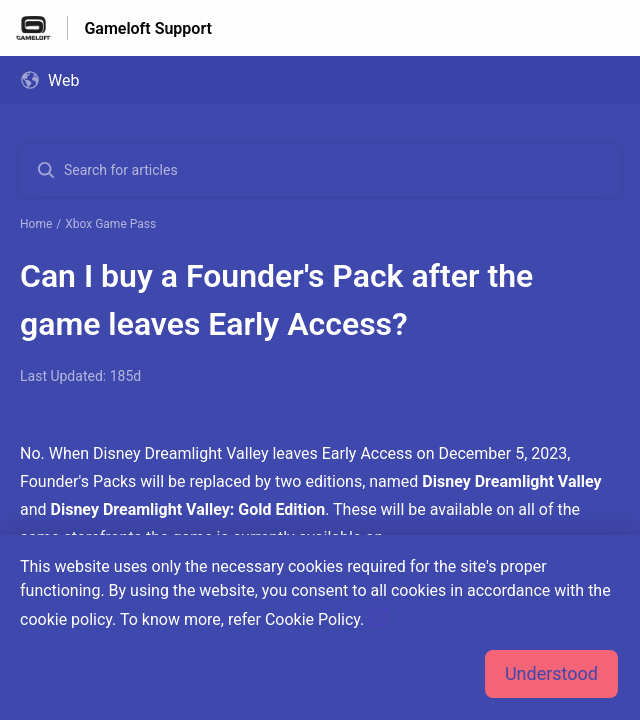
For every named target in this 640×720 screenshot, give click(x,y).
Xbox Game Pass (110, 224)
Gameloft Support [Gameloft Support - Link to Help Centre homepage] (148, 28)
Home (36, 224)
